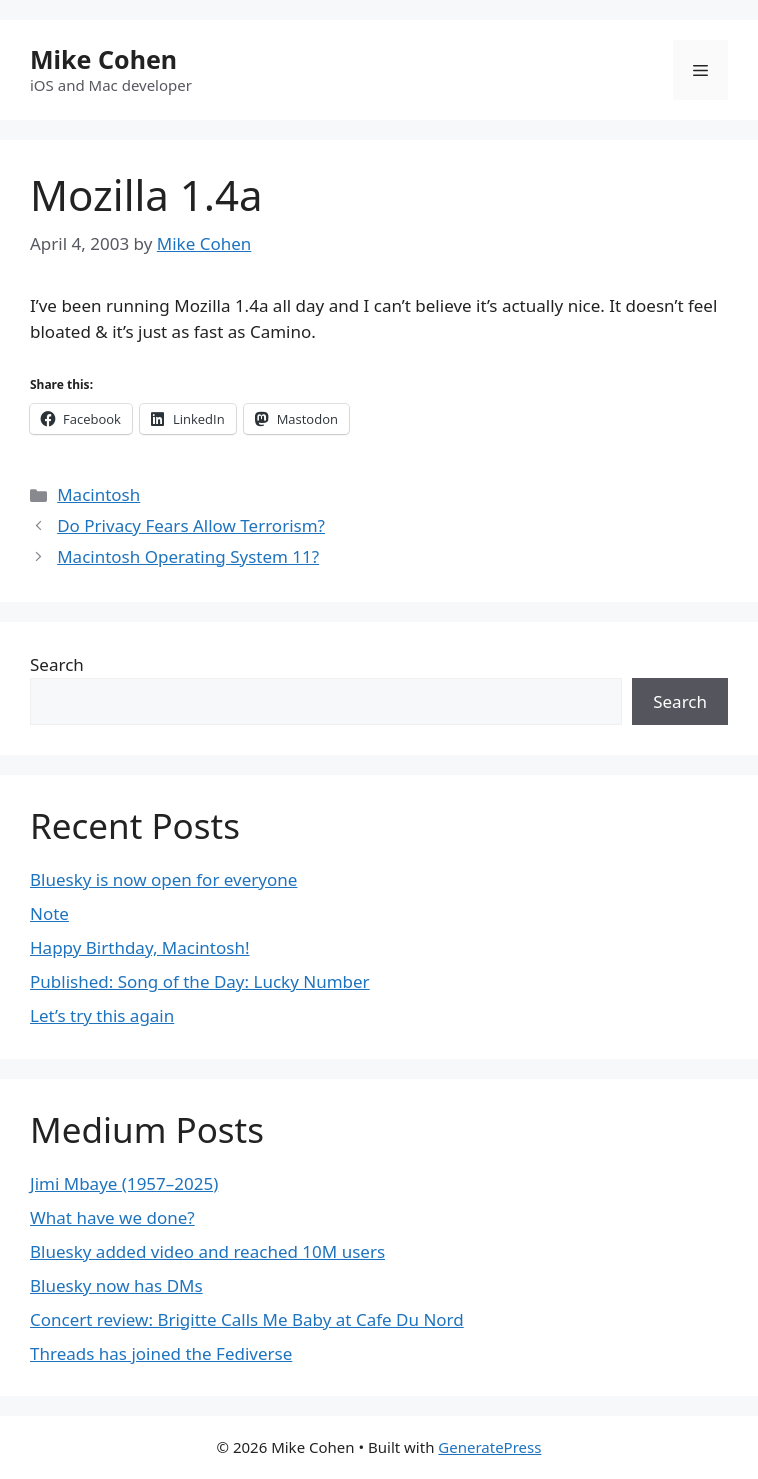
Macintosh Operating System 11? (188, 556)
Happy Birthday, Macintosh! (140, 947)
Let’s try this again (102, 1015)
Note (49, 913)
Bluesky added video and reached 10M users (207, 1251)
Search (57, 664)
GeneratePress (489, 1447)
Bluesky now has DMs (116, 1285)
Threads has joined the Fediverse (161, 1353)
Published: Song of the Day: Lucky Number (200, 981)
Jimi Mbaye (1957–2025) (124, 1183)
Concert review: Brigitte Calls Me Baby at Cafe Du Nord (247, 1319)
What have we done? (112, 1217)
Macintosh (98, 494)
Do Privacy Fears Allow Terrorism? (191, 525)
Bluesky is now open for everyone (163, 879)
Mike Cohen (103, 59)
